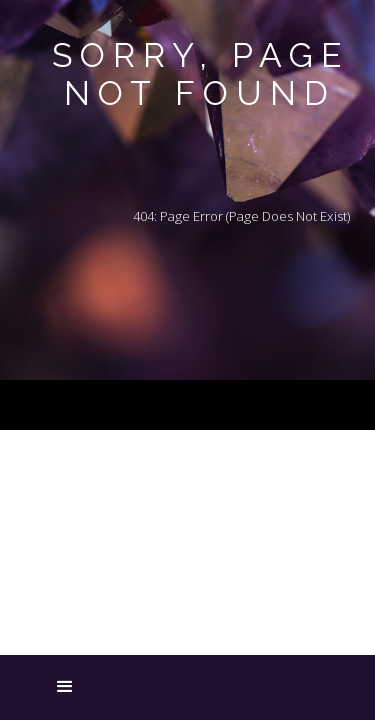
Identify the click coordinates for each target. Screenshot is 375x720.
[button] (35, 688)
